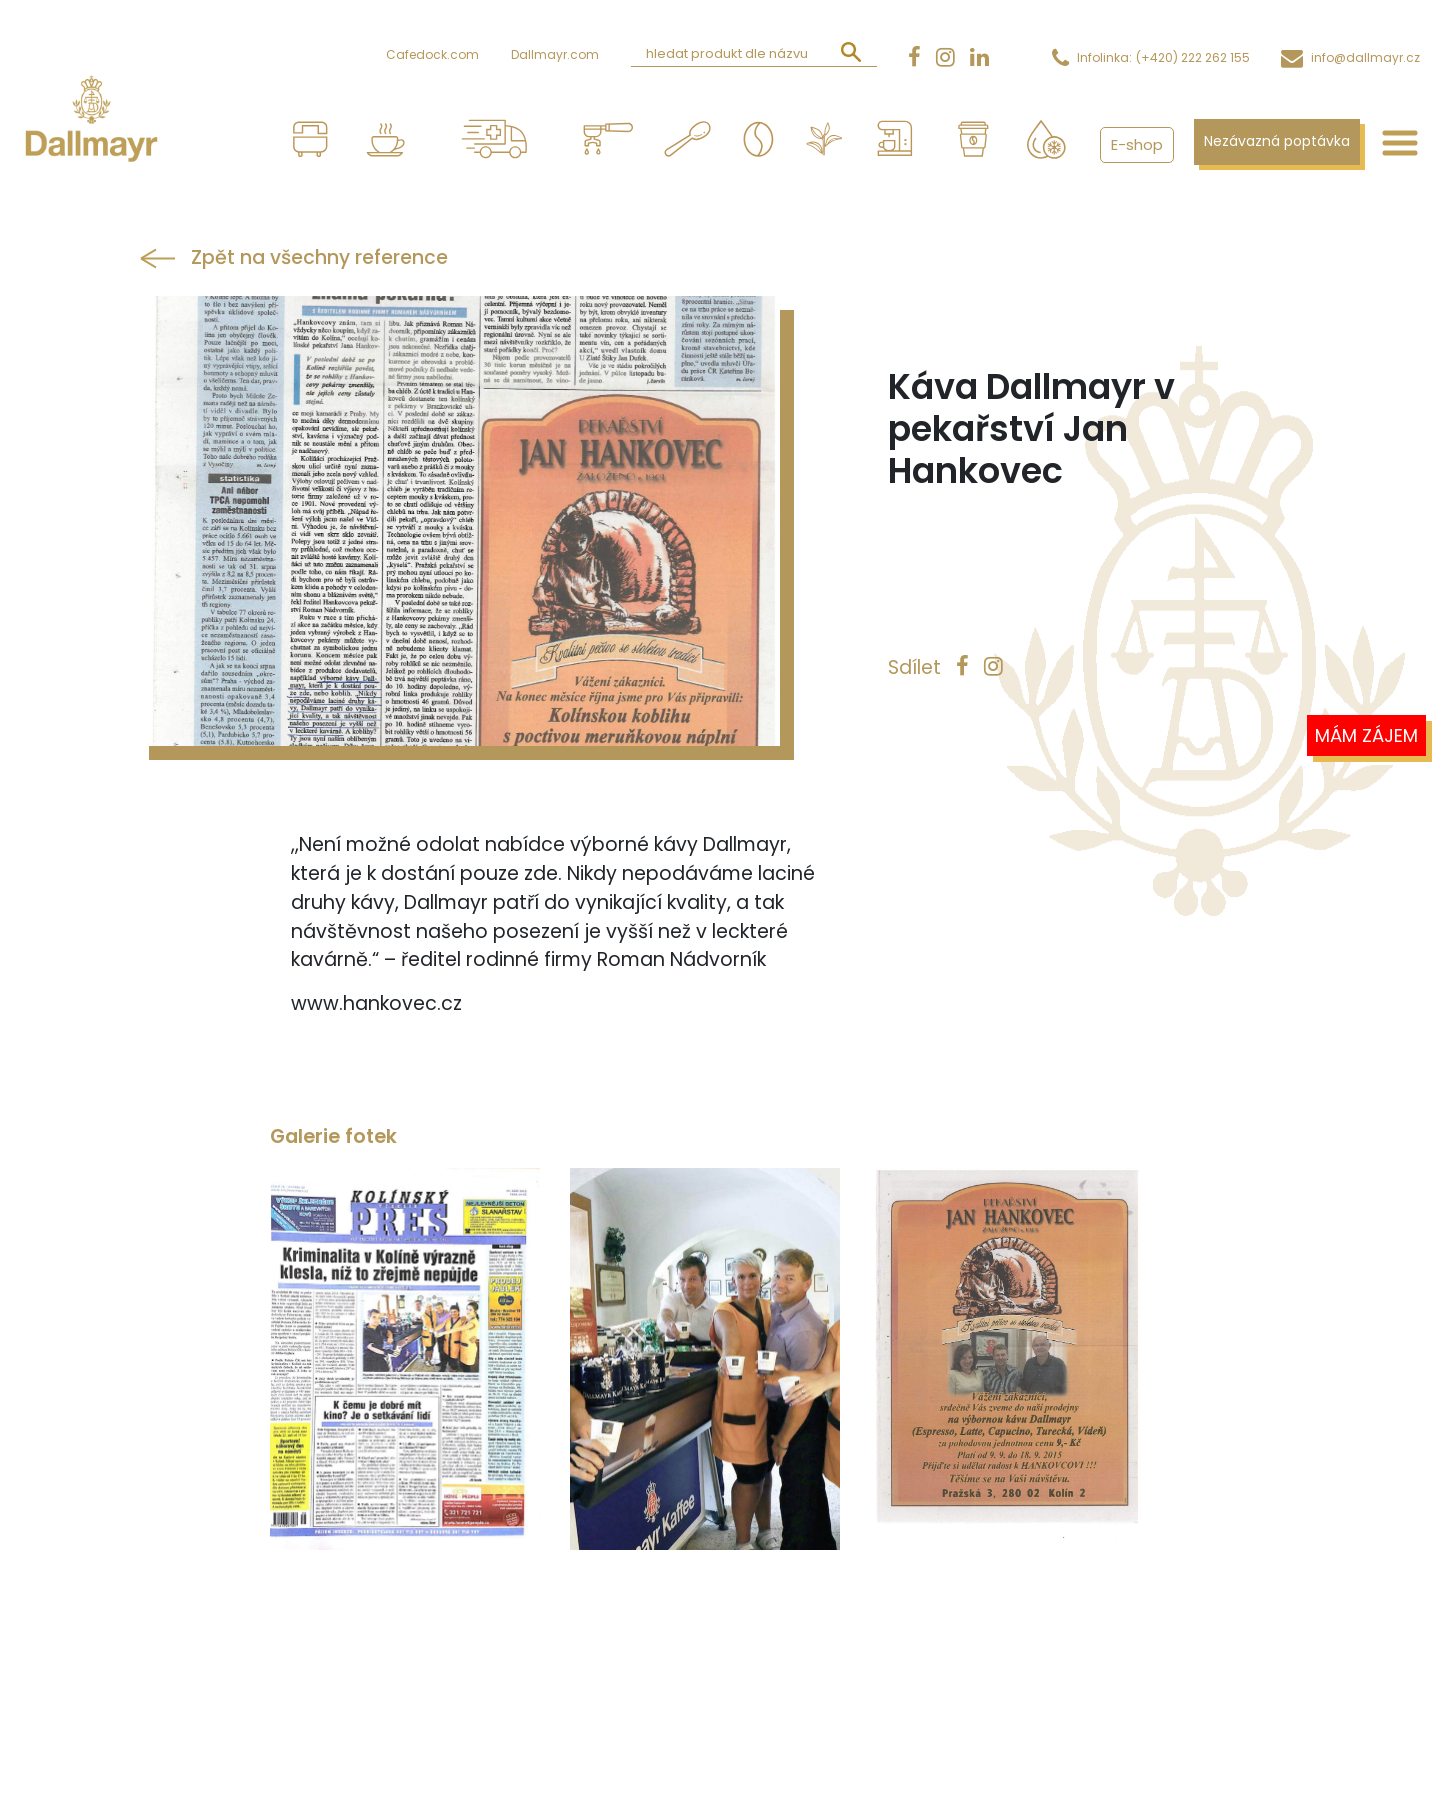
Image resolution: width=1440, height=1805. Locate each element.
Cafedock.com (432, 54)
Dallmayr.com (555, 54)
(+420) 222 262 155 (1193, 57)
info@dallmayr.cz (1365, 57)
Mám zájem (1366, 735)
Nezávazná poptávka (1277, 141)
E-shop (1137, 144)
